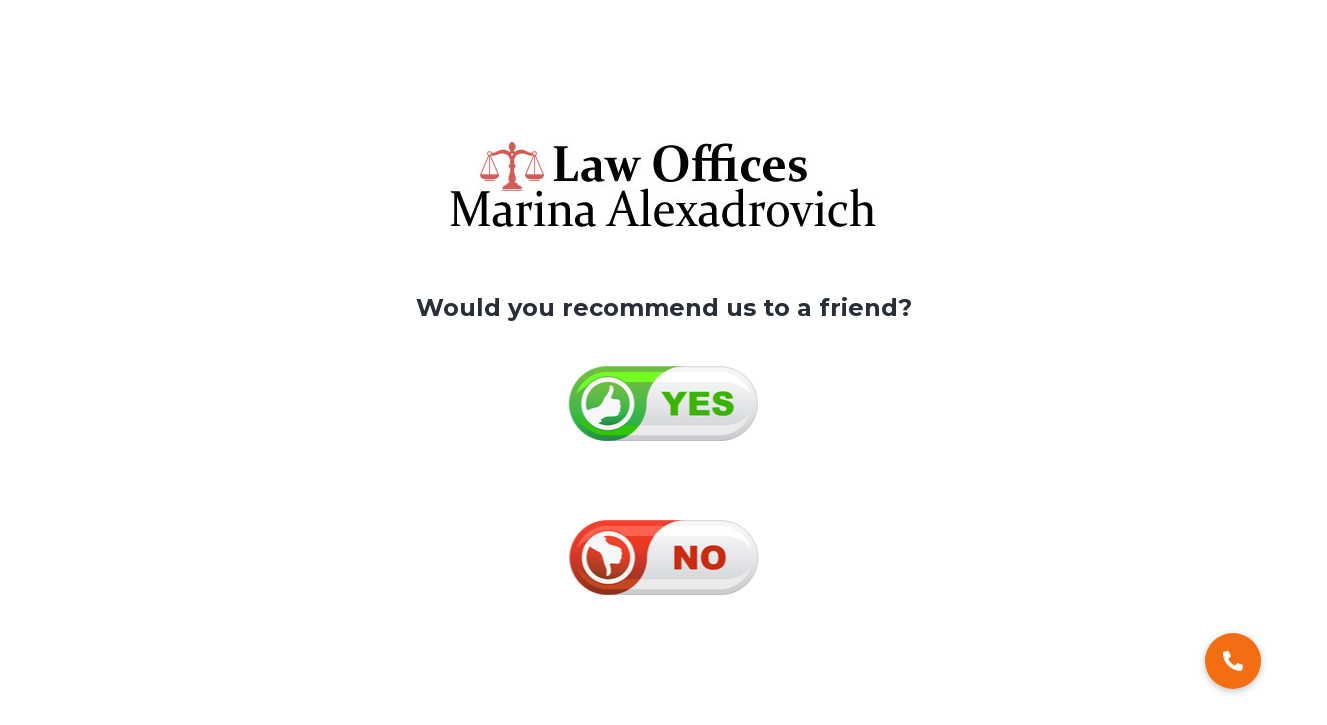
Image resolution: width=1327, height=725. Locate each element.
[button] (1233, 661)
